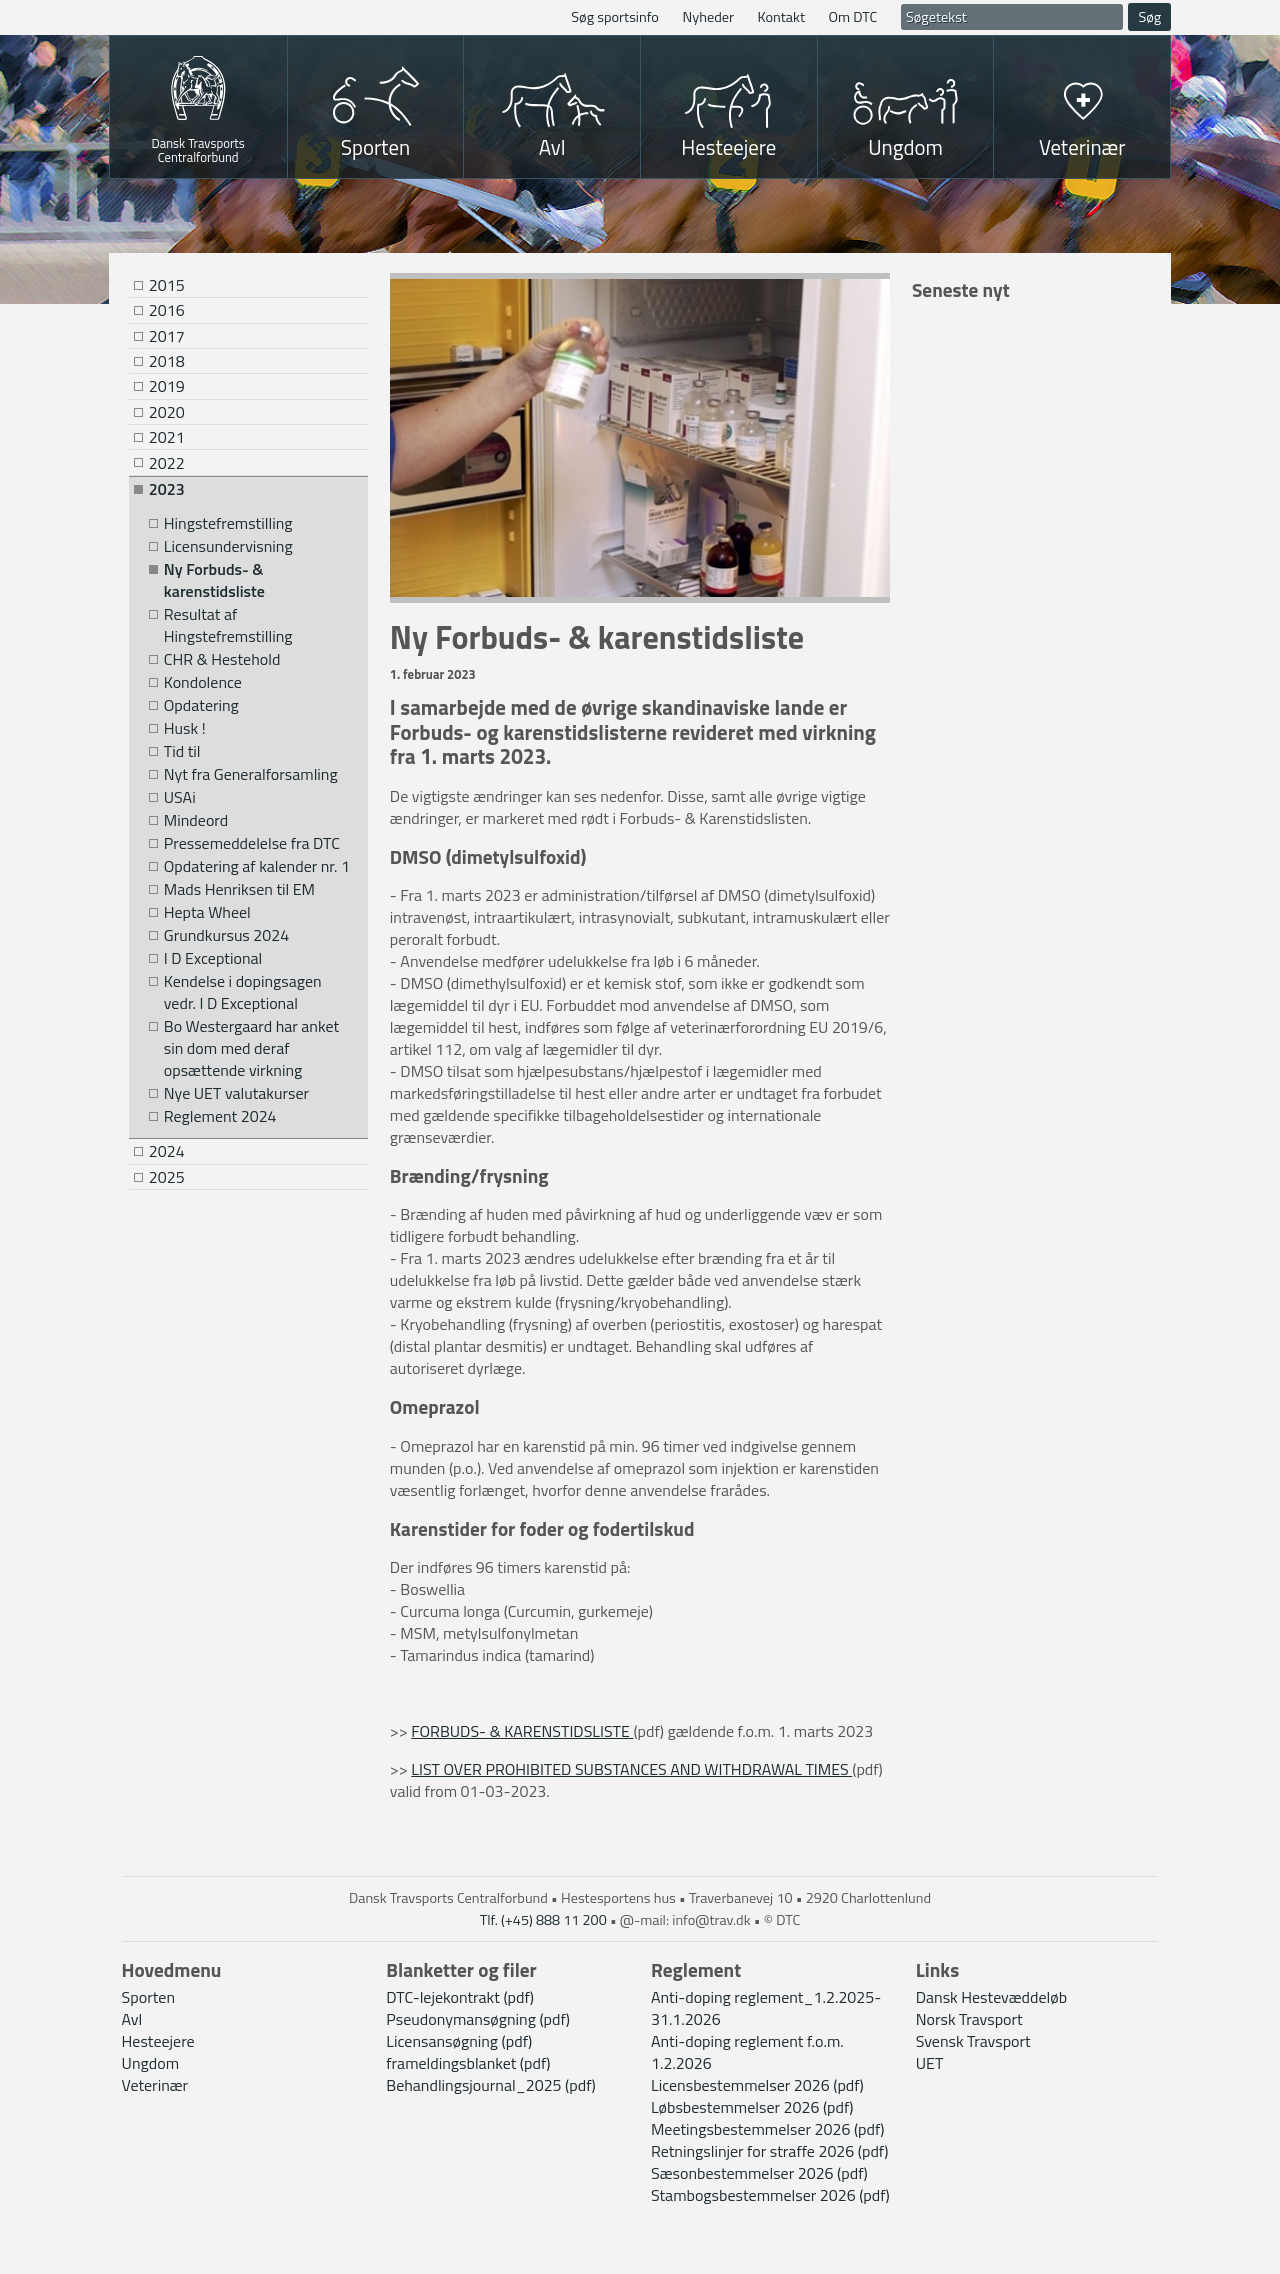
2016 (167, 310)
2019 (167, 386)
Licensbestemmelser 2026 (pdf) (757, 2085)
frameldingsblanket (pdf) (468, 2063)
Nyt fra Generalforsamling (251, 774)
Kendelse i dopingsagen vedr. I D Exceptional (243, 992)
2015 (167, 285)
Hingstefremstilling (228, 523)
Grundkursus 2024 (226, 935)
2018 (167, 361)
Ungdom (905, 147)
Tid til (182, 751)
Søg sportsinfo (615, 17)
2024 (167, 1151)
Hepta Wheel (207, 912)
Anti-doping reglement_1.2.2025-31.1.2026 (766, 2008)
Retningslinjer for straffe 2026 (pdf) (769, 2151)
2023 (167, 489)
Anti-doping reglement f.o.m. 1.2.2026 (747, 2052)
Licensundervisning (228, 546)
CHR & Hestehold (222, 659)
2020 (167, 412)
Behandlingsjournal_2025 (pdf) (490, 2085)
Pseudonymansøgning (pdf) (478, 2019)
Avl (552, 147)
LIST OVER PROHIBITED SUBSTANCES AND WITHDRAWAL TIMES (631, 1769)
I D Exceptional (213, 958)
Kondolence (203, 682)
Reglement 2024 (220, 1116)
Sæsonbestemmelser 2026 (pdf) (759, 2173)
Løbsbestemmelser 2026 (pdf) (752, 2107)
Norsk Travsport (969, 2019)
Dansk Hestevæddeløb (991, 1997)
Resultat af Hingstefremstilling (228, 625)
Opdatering (201, 705)
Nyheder (708, 17)
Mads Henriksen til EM (239, 889)
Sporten (375, 147)
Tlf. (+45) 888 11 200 (543, 1920)
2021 (167, 437)
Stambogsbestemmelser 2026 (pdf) (770, 2195)
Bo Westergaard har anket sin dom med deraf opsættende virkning (251, 1048)
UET (930, 2063)
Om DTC (853, 17)
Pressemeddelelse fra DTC (252, 843)
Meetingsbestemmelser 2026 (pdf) (768, 2129)
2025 (167, 1177)
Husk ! (185, 728)
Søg (1149, 17)
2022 (167, 463)
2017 (167, 336)
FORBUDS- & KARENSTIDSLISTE (522, 1731)
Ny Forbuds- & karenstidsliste (214, 580)
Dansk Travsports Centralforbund (198, 148)
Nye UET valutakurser (236, 1093)
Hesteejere (728, 147)
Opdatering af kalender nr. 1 (257, 866)
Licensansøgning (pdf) (459, 2041)
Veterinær (1082, 147)
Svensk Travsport (973, 2041)
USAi (180, 797)
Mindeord (196, 820)
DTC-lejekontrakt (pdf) (460, 1997)
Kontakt (781, 17)
